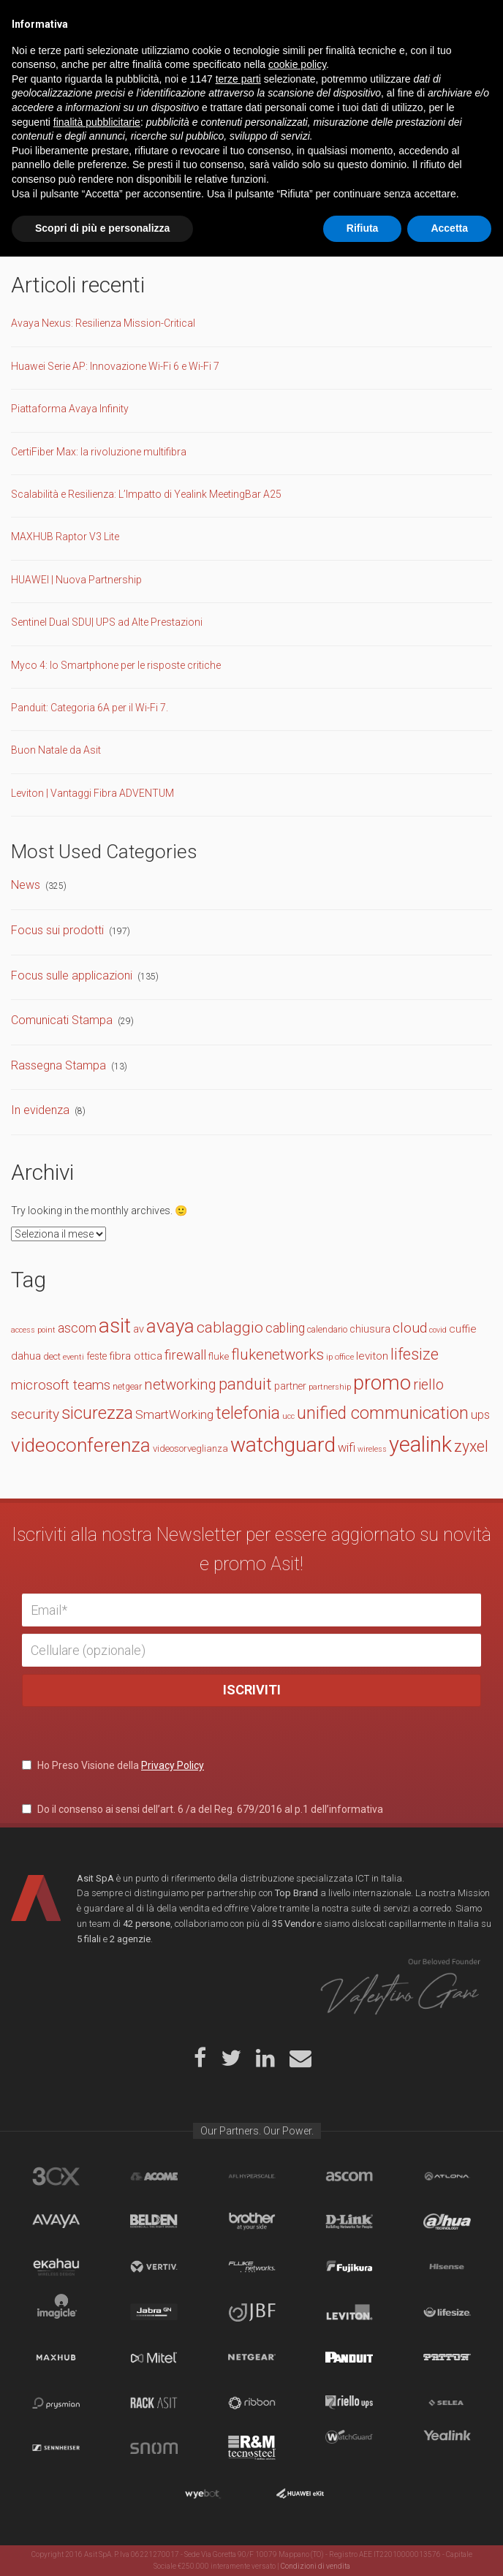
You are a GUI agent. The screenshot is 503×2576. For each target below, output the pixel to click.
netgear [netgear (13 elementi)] (127, 1387)
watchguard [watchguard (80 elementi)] (283, 1445)
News (25, 885)
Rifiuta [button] (363, 2547)
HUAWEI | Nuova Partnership (76, 580)
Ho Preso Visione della (113, 1765)
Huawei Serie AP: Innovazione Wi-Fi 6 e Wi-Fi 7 (115, 366)
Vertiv (154, 2267)
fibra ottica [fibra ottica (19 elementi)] (135, 1356)
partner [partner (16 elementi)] (290, 1386)
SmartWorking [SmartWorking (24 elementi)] (174, 1414)
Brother (252, 2221)
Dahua (447, 2221)
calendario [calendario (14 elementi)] (327, 1329)
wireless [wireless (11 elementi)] (372, 1449)
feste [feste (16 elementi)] (96, 1356)
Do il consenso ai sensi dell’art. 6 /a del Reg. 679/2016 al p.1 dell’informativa (202, 1809)
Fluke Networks (252, 2267)
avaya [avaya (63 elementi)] (170, 1326)
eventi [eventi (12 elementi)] (73, 1357)
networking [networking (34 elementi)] (180, 1384)
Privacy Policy (172, 1765)
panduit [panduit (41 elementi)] (245, 1384)
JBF (252, 2312)
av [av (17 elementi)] (138, 1329)
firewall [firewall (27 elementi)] (185, 1355)
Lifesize (447, 2312)
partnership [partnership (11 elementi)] (330, 1387)
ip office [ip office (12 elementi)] (340, 1357)
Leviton (349, 2312)
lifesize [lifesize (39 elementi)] (414, 1354)
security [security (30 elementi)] (35, 1414)
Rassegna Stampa (58, 1065)
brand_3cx (56, 2176)
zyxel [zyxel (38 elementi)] (471, 1446)
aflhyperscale (252, 2176)
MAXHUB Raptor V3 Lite (65, 536)
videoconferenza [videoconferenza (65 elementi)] (81, 1445)
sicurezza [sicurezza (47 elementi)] (97, 1413)
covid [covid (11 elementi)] (438, 1330)
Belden (154, 2221)
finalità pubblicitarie (96, 2441)
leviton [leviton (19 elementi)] (372, 1356)
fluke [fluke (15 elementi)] (218, 1356)
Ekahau (56, 2267)
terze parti (238, 2398)
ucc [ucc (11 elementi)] (288, 1416)
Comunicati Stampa (62, 1020)
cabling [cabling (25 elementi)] (285, 1328)
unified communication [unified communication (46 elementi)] (383, 1413)
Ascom (349, 2176)
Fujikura (349, 2267)
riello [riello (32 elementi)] (428, 1384)
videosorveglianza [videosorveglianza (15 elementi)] (190, 1448)
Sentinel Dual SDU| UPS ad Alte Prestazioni (107, 622)
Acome (154, 2176)
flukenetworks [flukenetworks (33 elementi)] (277, 1354)
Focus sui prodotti (57, 930)
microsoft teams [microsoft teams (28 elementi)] (60, 1385)
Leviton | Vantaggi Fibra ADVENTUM (92, 793)
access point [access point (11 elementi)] (33, 1330)
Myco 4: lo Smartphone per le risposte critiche (116, 665)
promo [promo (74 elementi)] (382, 1383)
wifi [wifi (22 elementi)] (346, 1448)
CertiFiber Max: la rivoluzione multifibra (98, 452)
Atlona (447, 2176)
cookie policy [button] (297, 2384)
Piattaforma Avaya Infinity (70, 408)
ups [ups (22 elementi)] (480, 1415)
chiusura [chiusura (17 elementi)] (369, 1329)
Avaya (56, 2221)
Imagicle (56, 2312)
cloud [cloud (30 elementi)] (410, 1327)
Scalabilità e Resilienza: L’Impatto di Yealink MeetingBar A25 (146, 494)
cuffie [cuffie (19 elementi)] (463, 1329)
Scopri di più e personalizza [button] (102, 2547)
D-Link (349, 2221)
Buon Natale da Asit (56, 750)
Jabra (154, 2312)
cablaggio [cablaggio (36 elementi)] (230, 1327)
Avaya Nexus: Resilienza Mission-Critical (103, 323)
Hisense (447, 2267)
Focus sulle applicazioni (71, 975)
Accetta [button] (449, 2547)
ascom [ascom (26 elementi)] (77, 1328)
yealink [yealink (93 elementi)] (420, 1444)
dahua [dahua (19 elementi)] (26, 1356)
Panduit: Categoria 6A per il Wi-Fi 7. (89, 707)
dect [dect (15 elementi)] (52, 1356)
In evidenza (40, 1110)
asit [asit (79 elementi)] (115, 1326)
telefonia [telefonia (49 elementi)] (248, 1413)
